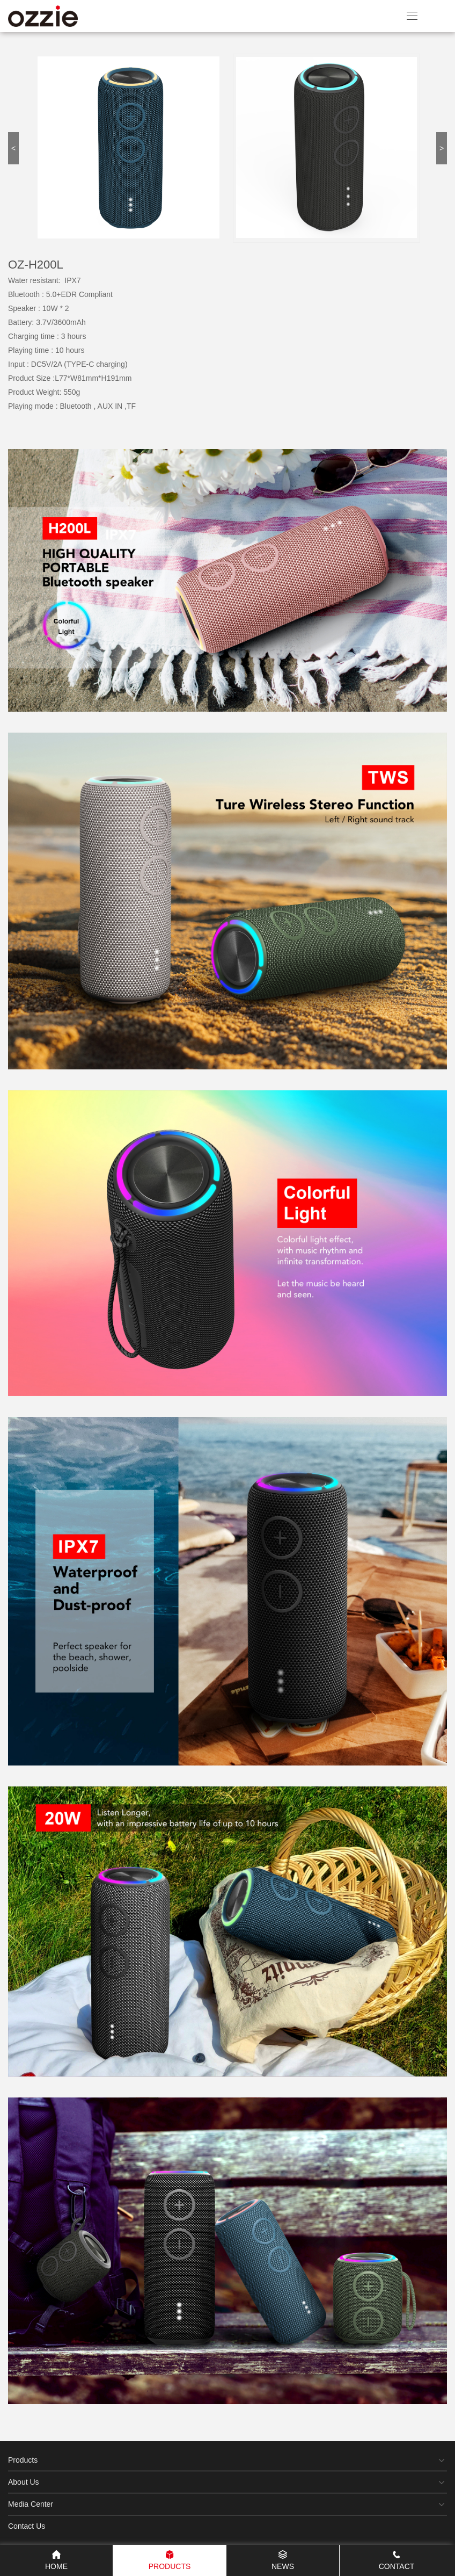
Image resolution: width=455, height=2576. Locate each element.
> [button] (441, 148)
